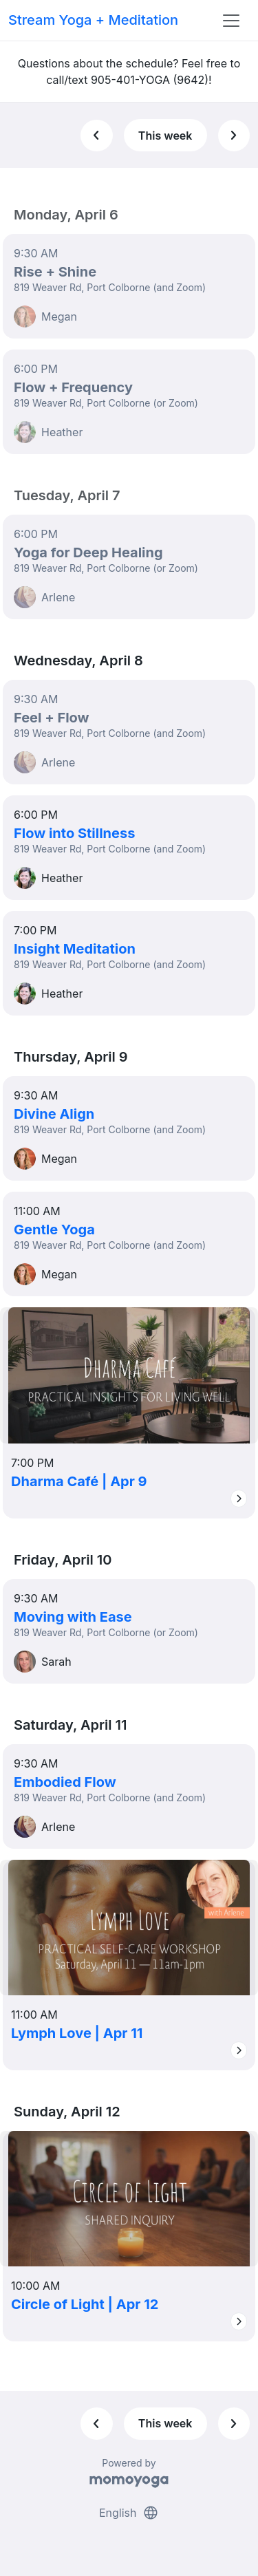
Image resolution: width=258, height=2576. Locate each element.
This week (165, 135)
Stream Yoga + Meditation (93, 20)
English (129, 2512)
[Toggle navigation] (231, 21)
